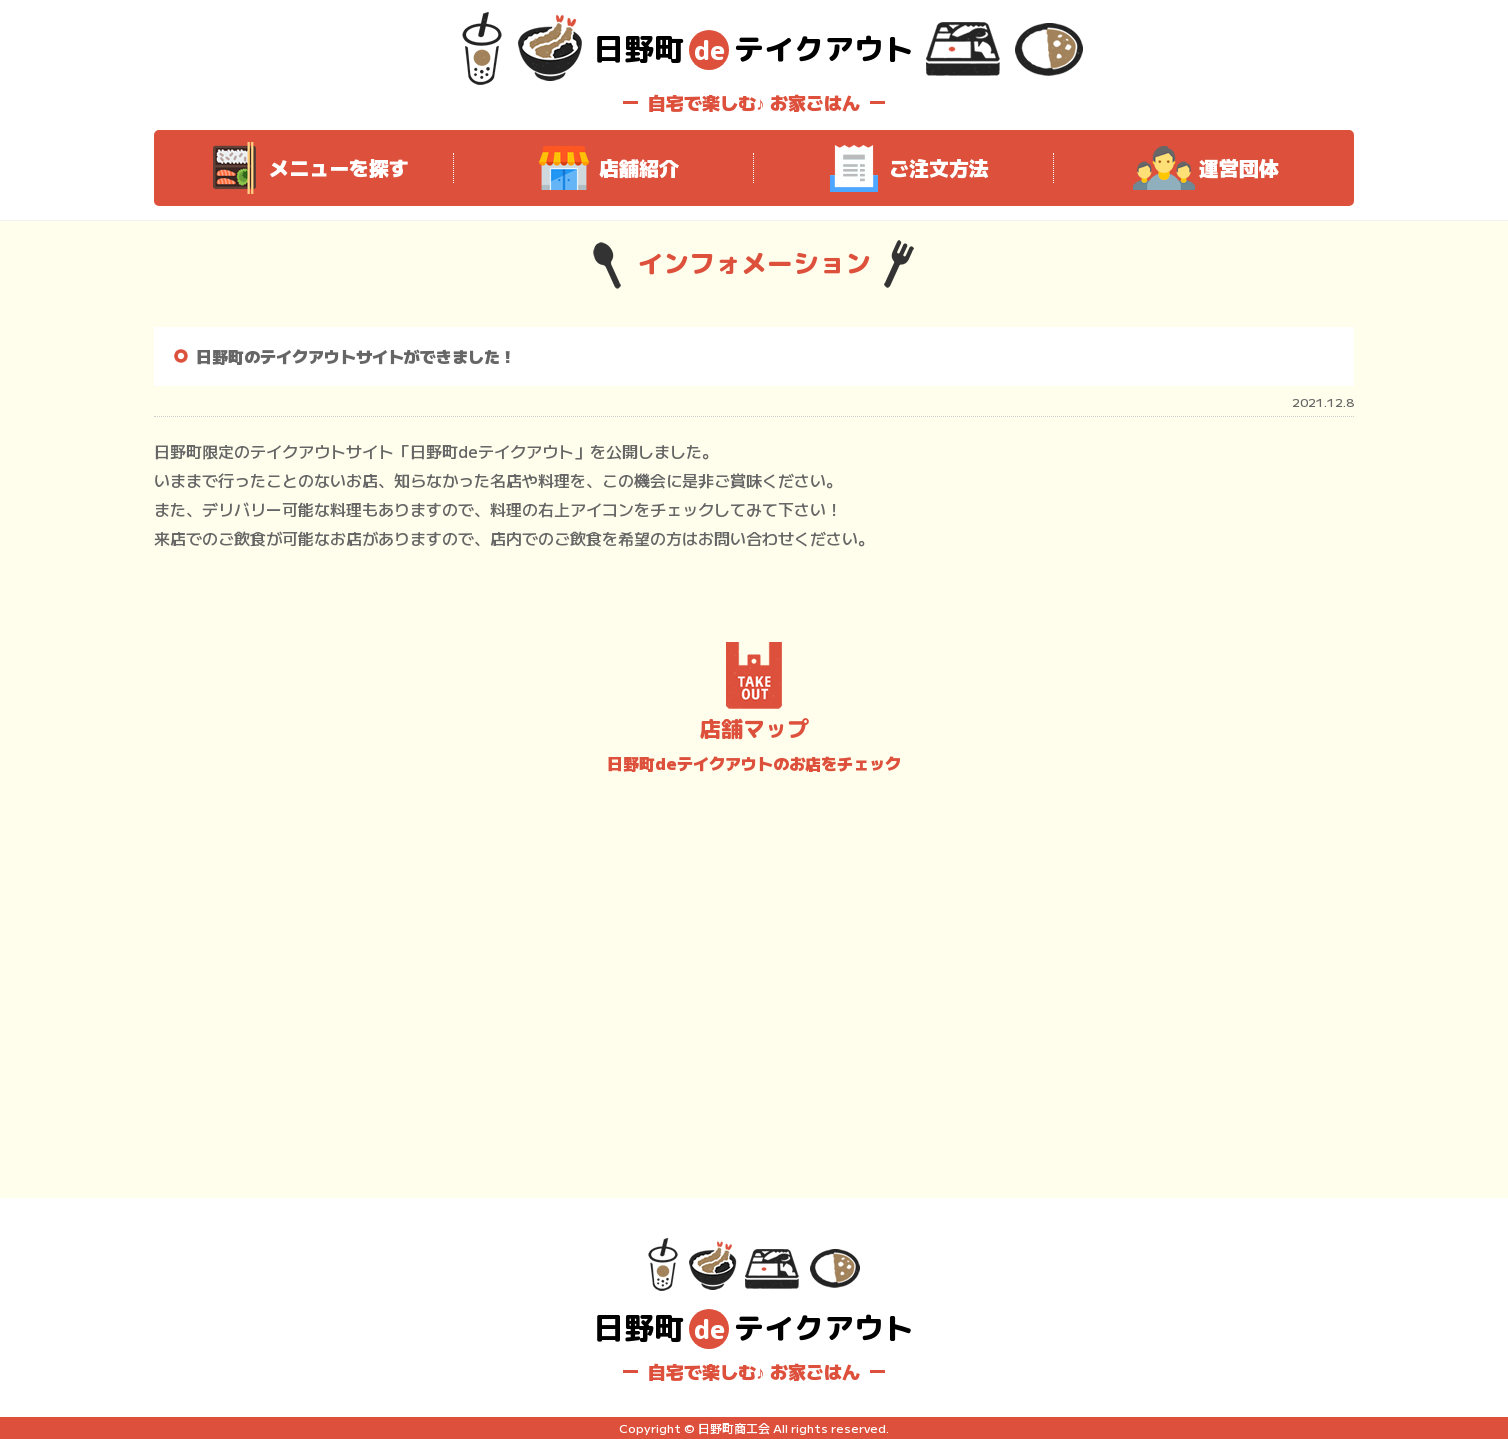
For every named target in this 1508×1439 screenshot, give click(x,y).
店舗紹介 (604, 168)
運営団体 (1204, 168)
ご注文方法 (904, 168)
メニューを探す (304, 168)
